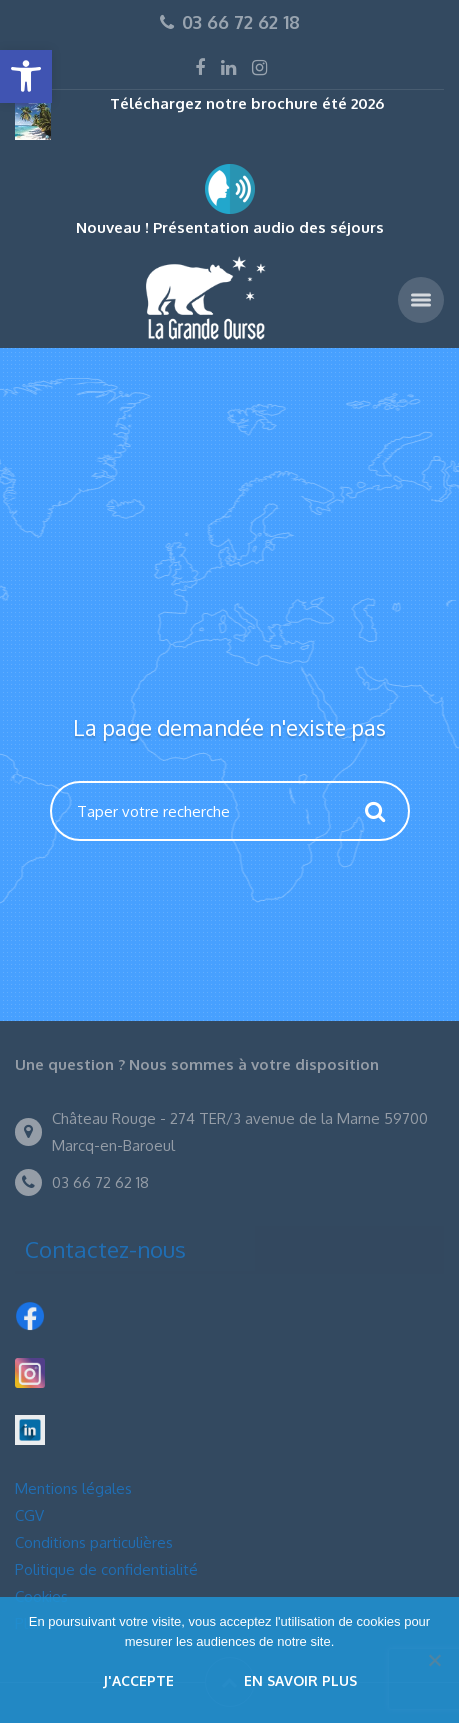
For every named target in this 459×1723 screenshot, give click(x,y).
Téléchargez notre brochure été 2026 (247, 103)
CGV (29, 1515)
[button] (26, 76)
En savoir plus (300, 1680)
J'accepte (138, 1680)
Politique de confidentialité (106, 1569)
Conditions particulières (94, 1542)
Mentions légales (73, 1488)
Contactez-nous (105, 1249)
